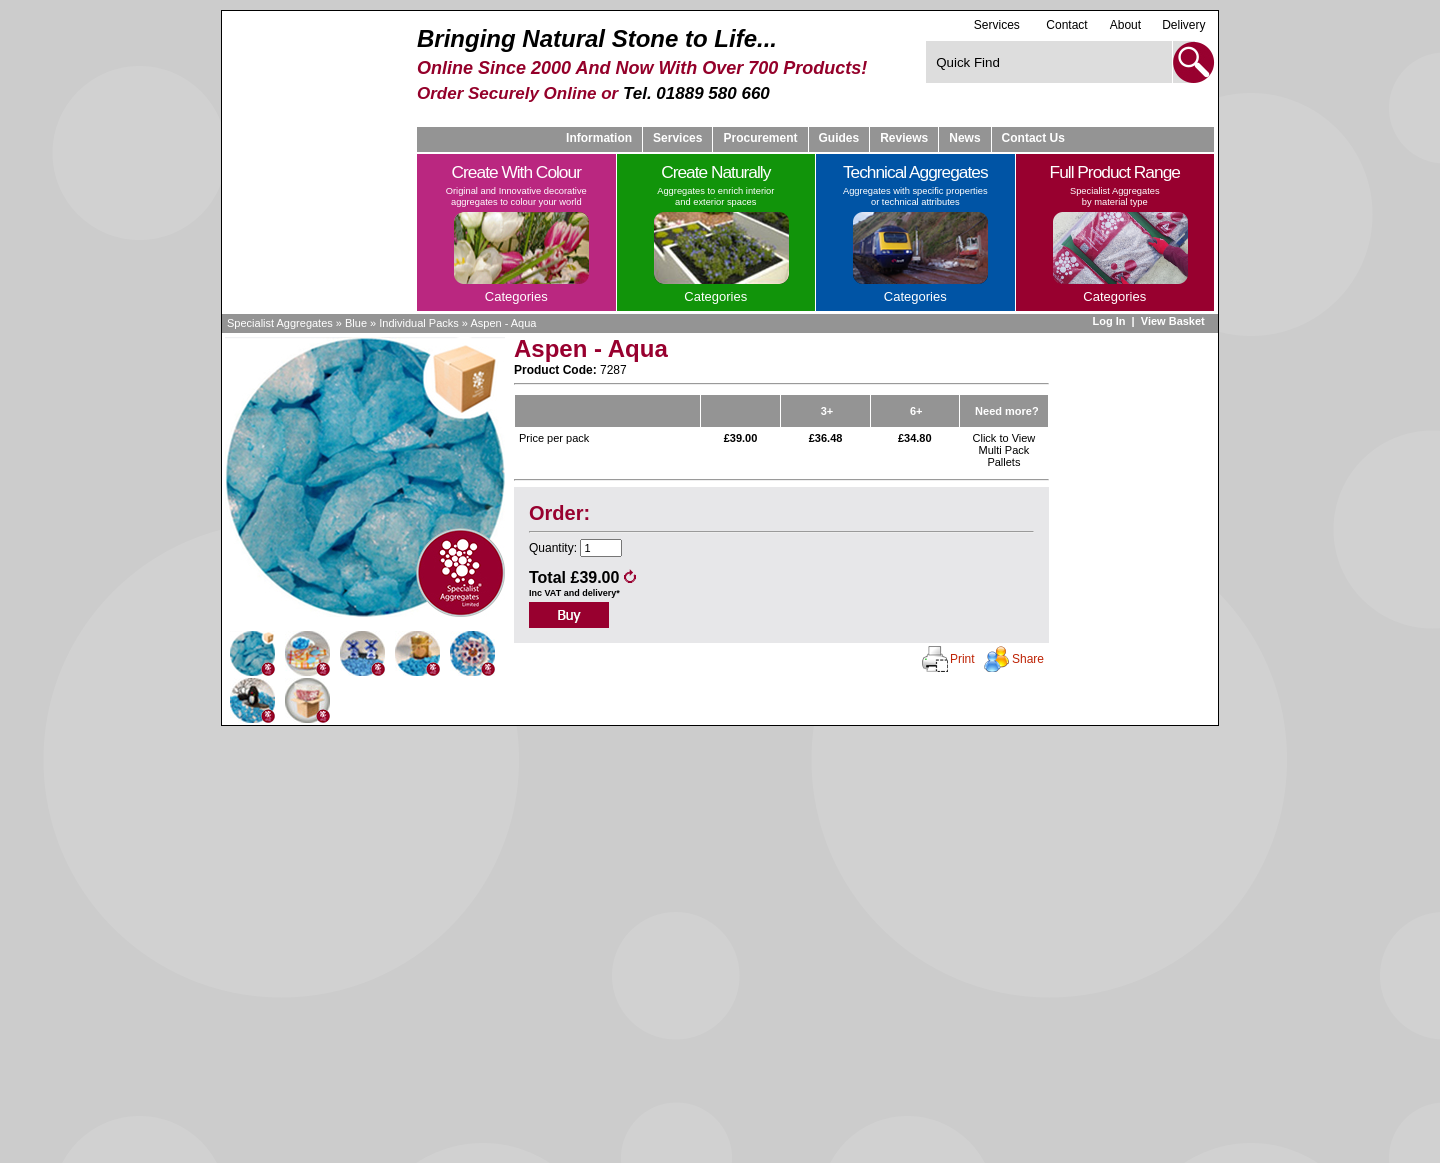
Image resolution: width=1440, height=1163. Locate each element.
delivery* (601, 593)
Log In (1108, 321)
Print (962, 659)
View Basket (1174, 321)
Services (997, 24)
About (1125, 25)
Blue (356, 323)
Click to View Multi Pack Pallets (1004, 450)
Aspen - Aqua (503, 323)
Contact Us (1033, 138)
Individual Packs (419, 323)
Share (1028, 659)
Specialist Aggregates (280, 323)
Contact (1066, 25)
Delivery (1183, 25)
